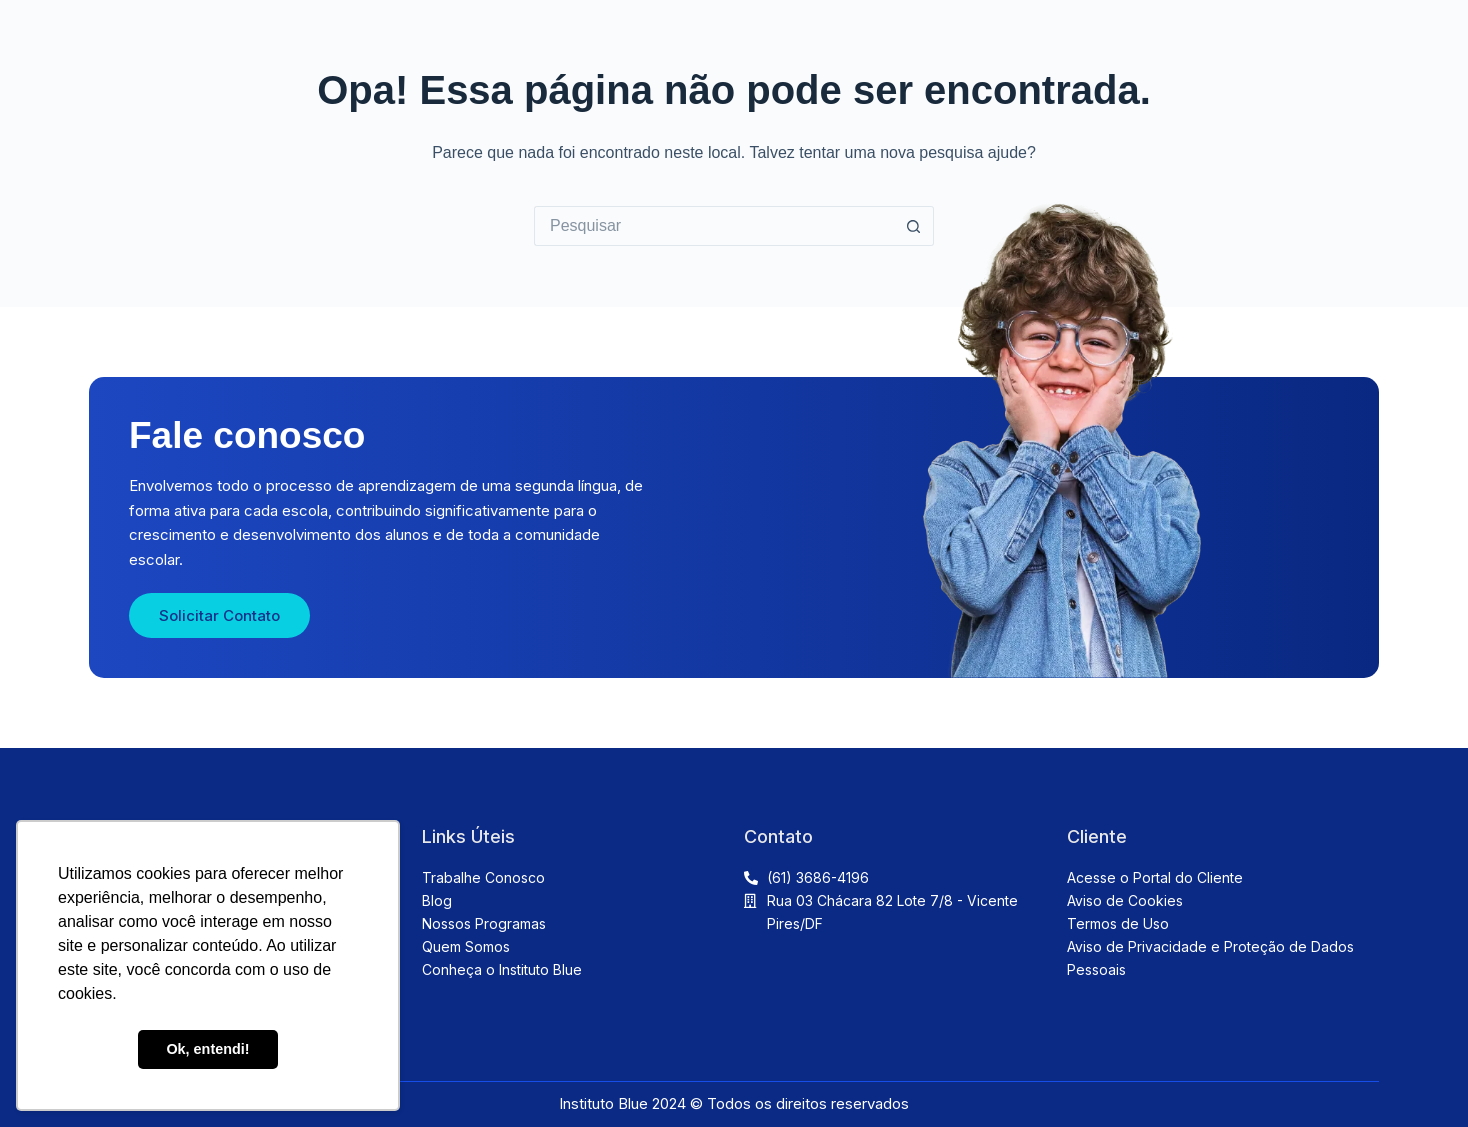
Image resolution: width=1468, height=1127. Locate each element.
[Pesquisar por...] (714, 226)
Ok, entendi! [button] (207, 1049)
